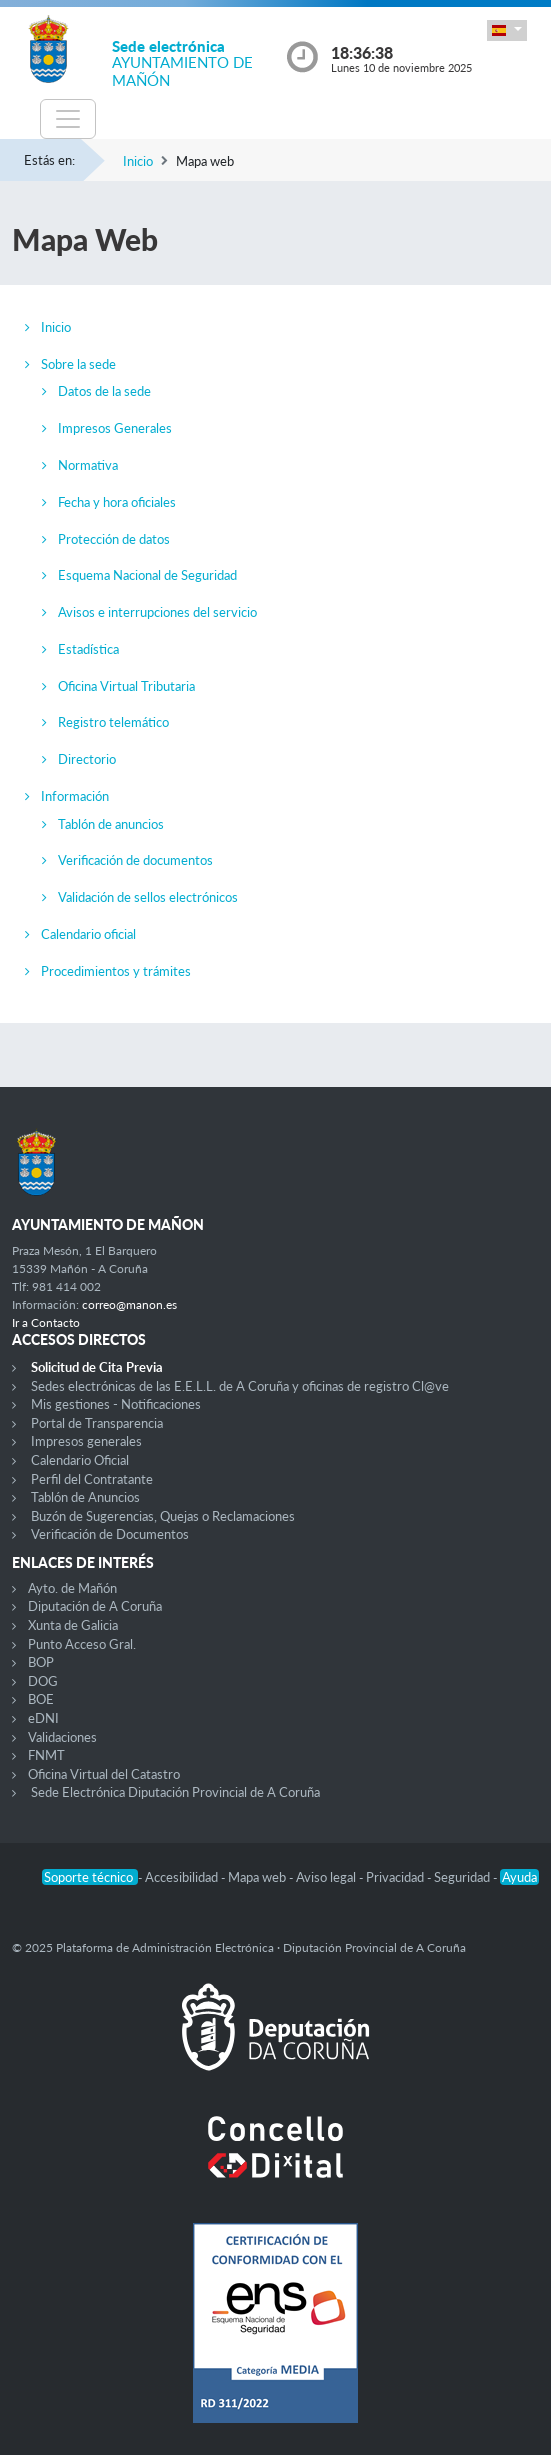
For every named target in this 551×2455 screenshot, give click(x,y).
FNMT (46, 1755)
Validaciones (62, 1737)
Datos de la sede (104, 391)
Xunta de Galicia (73, 1625)
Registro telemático (113, 722)
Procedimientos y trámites (116, 971)
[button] (507, 30)
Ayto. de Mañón (72, 1588)
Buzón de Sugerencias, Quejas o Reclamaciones (163, 1516)
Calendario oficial (88, 934)
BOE (41, 1699)
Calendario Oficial (80, 1460)
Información (75, 796)
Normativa (88, 465)
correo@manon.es (129, 1304)
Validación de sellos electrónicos (148, 897)
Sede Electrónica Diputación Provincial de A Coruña (175, 1792)
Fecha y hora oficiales (117, 502)
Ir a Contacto (46, 1322)
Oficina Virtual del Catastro (104, 1774)
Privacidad (396, 1877)
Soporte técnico (90, 1877)
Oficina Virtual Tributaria (126, 686)
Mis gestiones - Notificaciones (116, 1404)
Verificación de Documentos (110, 1534)
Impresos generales (86, 1441)
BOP (41, 1662)
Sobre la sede (78, 364)
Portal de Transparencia (97, 1423)
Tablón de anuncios (111, 824)
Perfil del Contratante (92, 1479)
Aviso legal (327, 1877)
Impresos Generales (115, 428)
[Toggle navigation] (68, 119)
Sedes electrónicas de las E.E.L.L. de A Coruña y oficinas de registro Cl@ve (240, 1386)
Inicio (138, 161)
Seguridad (463, 1877)
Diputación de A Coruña (95, 1606)
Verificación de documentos (135, 860)
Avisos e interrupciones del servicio (157, 612)
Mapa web (258, 1877)
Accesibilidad (183, 1877)
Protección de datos (114, 539)
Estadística (88, 649)
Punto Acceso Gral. (82, 1644)
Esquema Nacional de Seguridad (147, 575)
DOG (43, 1681)
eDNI (43, 1718)
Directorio (87, 759)
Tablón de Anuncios (85, 1497)
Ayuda (519, 1877)
